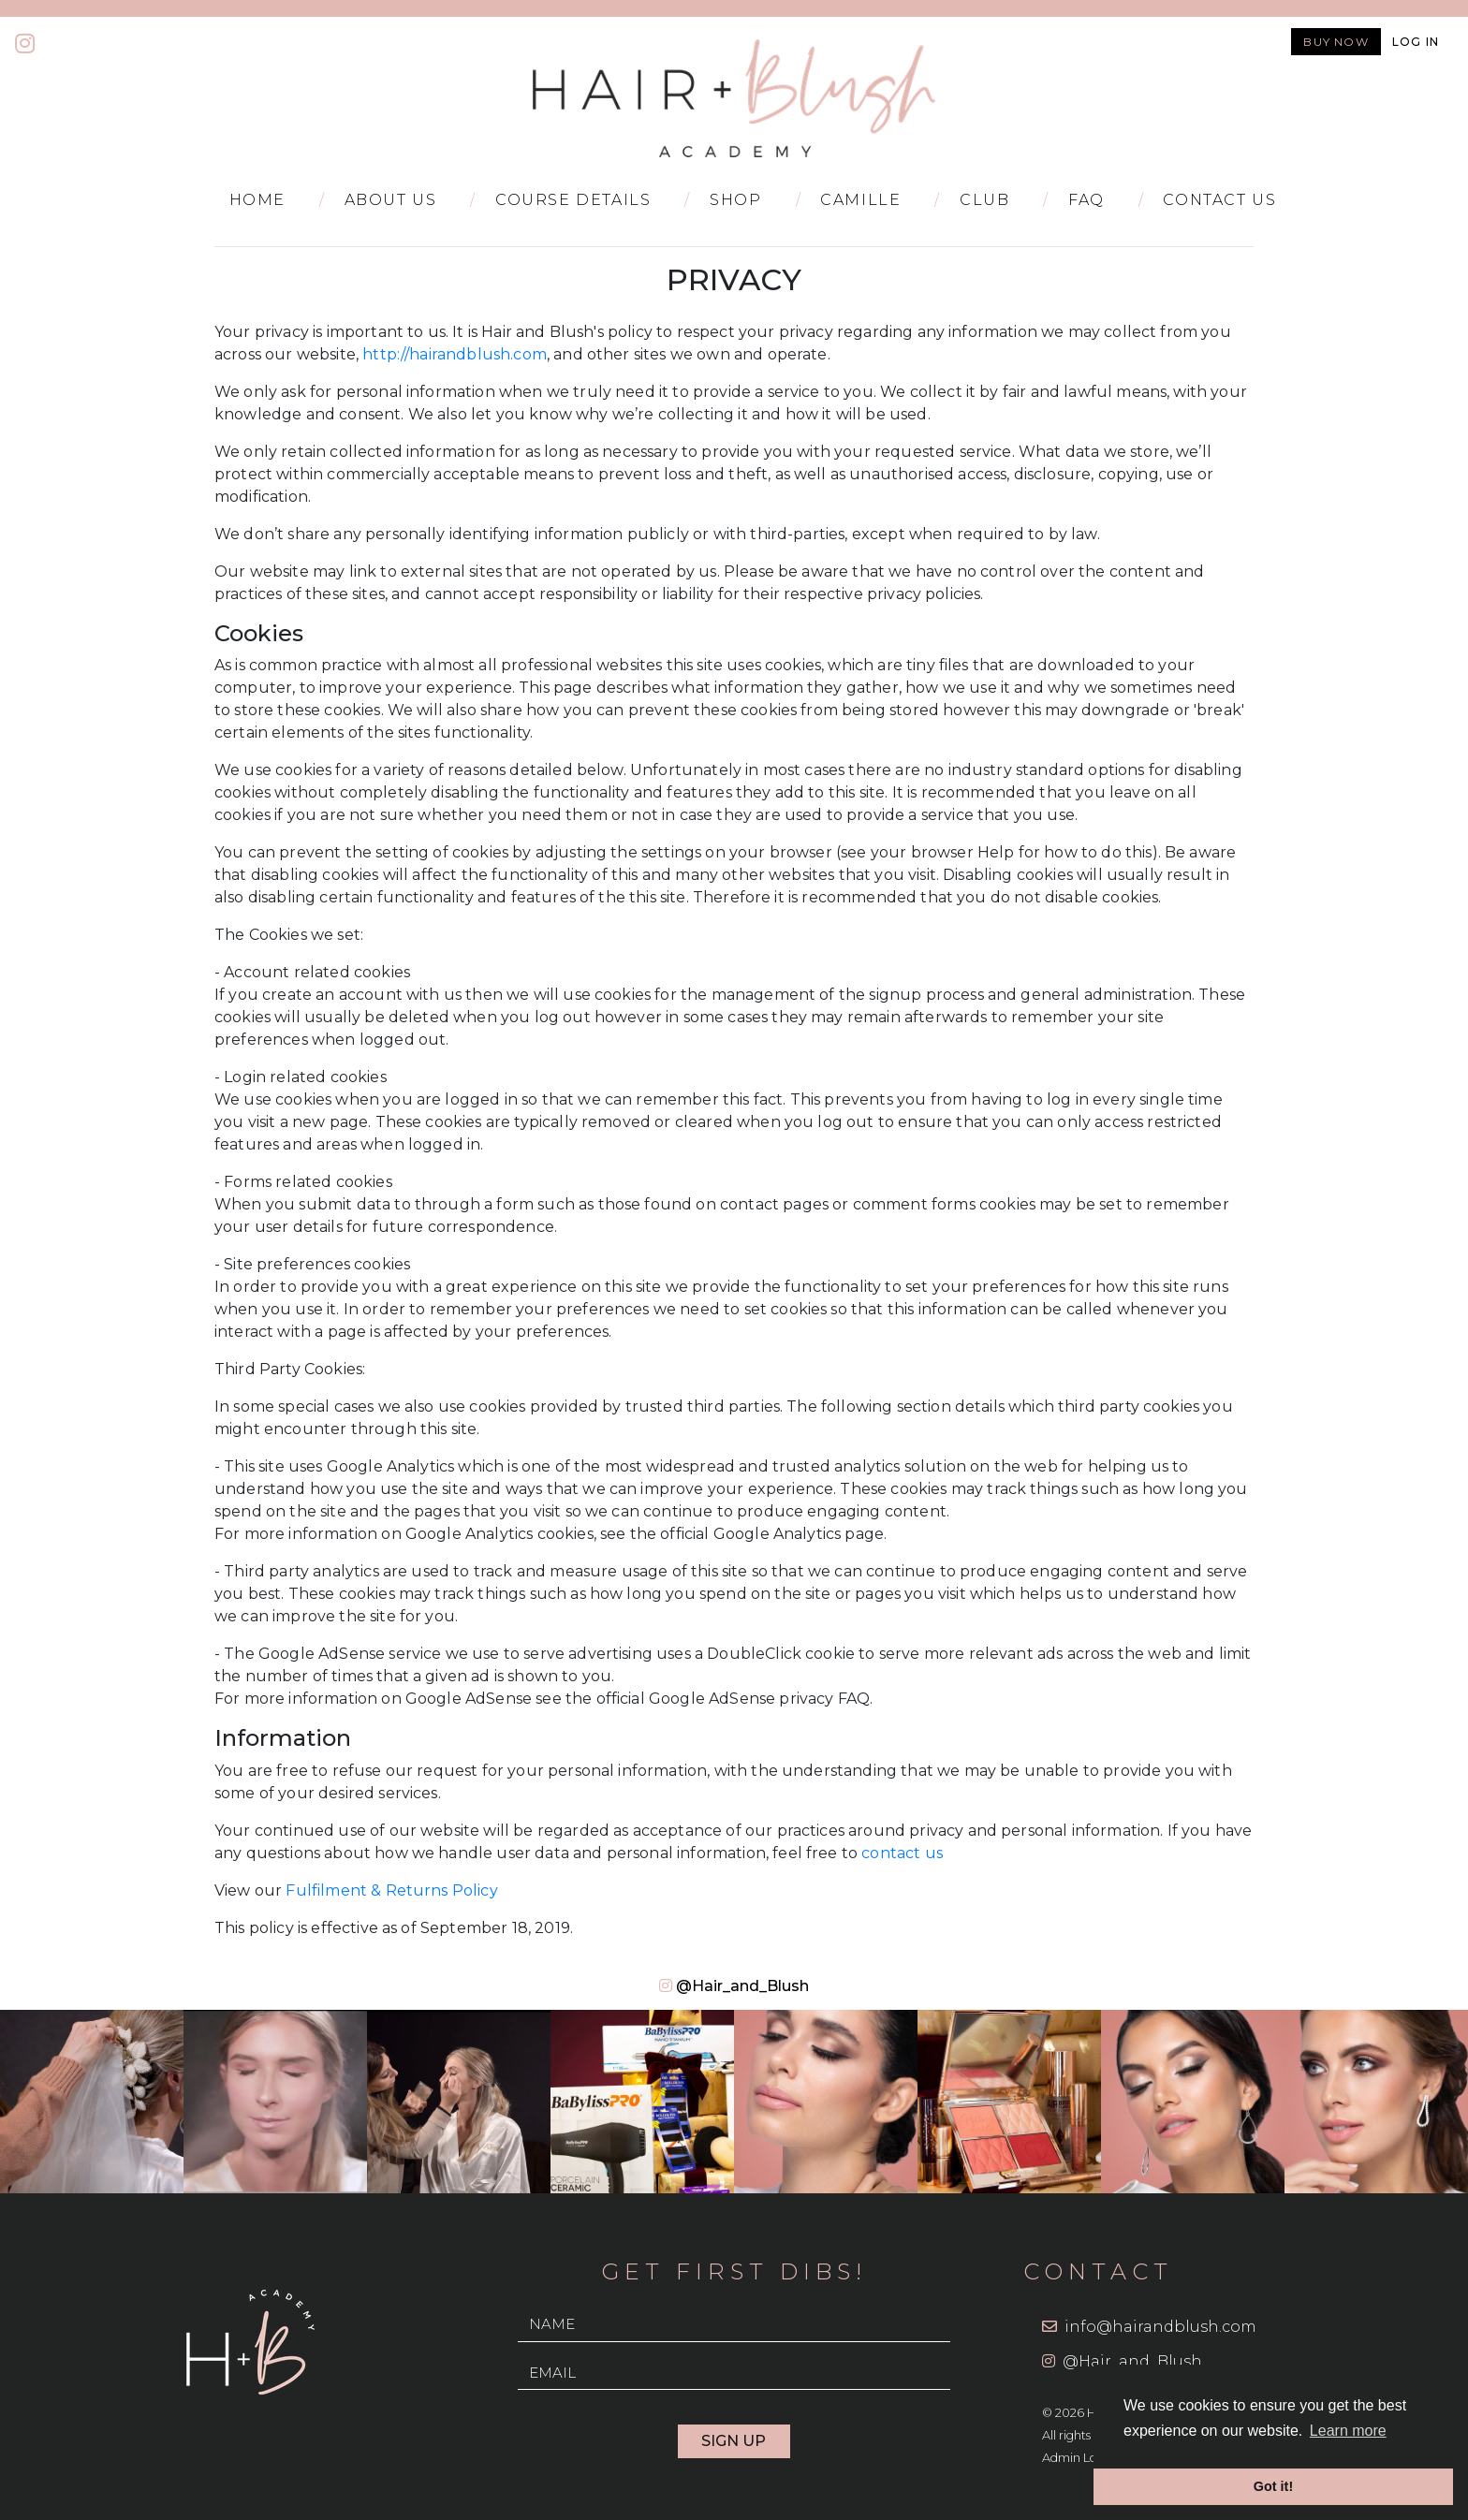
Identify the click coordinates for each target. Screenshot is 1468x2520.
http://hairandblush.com (454, 354)
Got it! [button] (1273, 2486)
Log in (1415, 42)
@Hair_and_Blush (742, 1986)
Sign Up (733, 2441)
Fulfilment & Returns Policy (391, 1890)
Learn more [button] (1348, 2431)
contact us (902, 1853)
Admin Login (1078, 2458)
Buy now (1335, 42)
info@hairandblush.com (1160, 2327)
